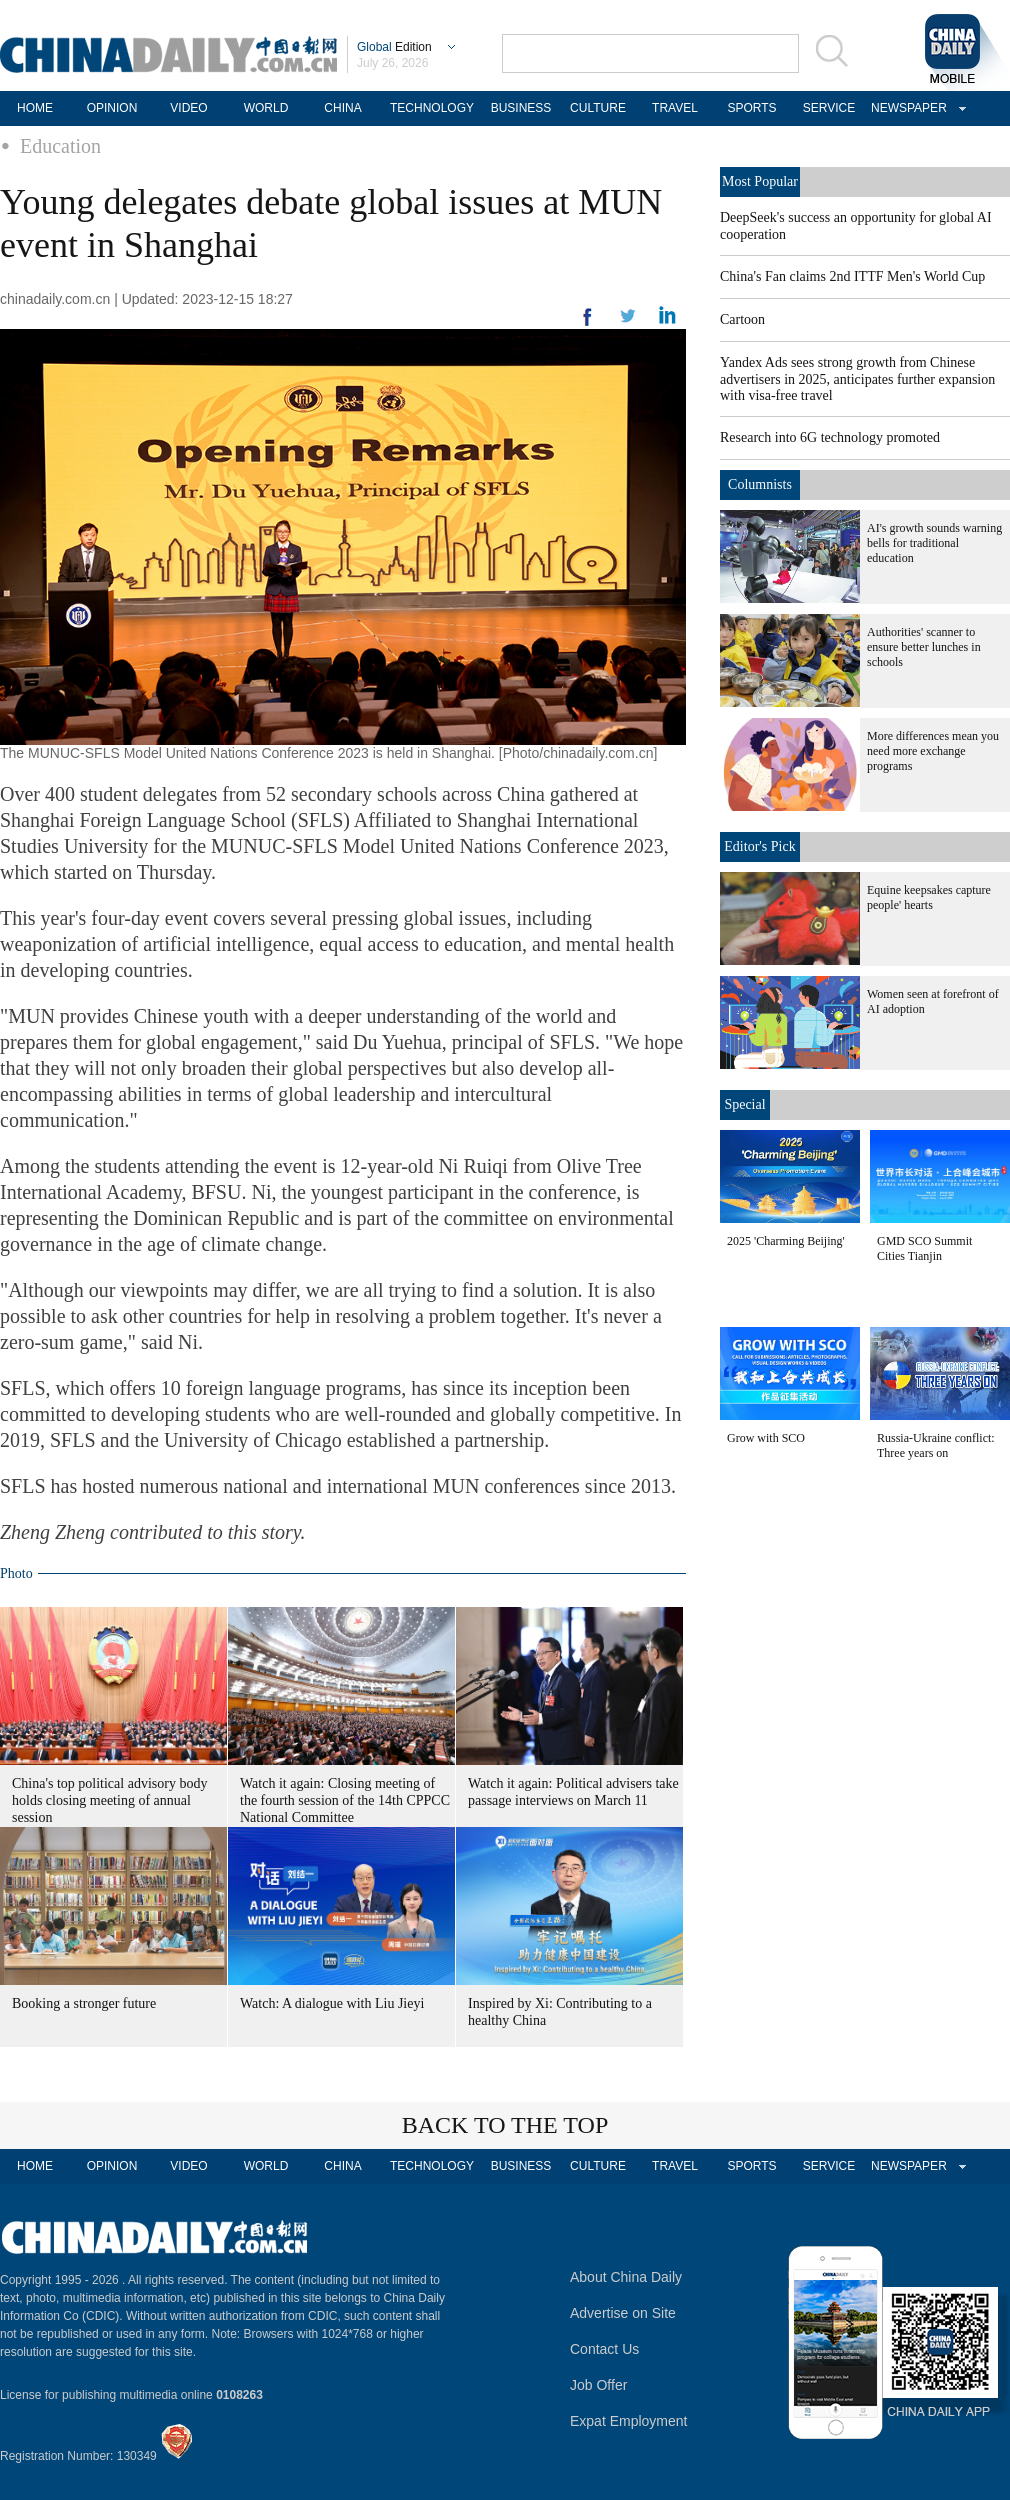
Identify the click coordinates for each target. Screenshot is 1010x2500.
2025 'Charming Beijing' (786, 1241)
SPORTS (751, 108)
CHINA (342, 108)
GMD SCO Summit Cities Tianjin (924, 1248)
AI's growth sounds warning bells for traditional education (934, 543)
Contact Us (604, 2349)
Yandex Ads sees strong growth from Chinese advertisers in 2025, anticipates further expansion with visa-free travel (857, 379)
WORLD (266, 108)
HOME (35, 108)
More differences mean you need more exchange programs (933, 751)
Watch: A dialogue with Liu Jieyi (332, 2003)
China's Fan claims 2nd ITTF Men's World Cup (852, 276)
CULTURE (598, 108)
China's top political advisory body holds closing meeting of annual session (109, 1800)
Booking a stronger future (84, 2003)
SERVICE (829, 108)
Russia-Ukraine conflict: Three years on (936, 1445)
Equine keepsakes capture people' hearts (929, 897)
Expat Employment (629, 2421)
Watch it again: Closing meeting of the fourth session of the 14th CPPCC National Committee (345, 1800)
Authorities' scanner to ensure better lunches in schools (924, 647)
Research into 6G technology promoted (830, 437)
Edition (394, 47)
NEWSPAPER (906, 108)
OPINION (112, 108)
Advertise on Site (623, 2313)
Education (60, 146)
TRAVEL (675, 108)
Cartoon (742, 319)
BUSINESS (521, 108)
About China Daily (626, 2277)
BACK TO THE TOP (505, 2125)
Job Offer (598, 2385)
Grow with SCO (766, 1438)
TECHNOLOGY (432, 108)
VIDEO (188, 108)
